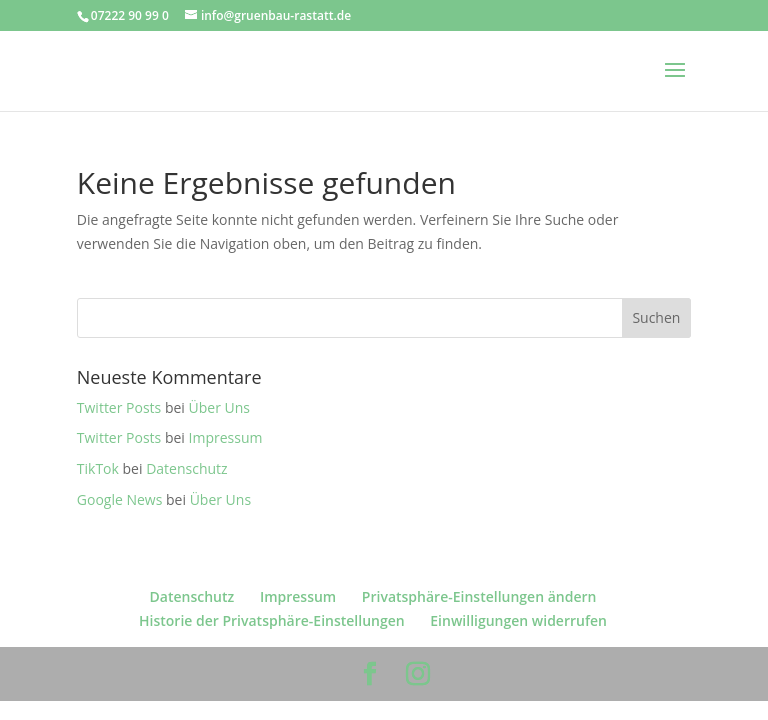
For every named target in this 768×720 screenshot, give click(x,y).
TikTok (98, 468)
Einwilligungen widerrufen (518, 620)
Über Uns (219, 407)
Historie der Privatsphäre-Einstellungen (272, 620)
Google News (120, 499)
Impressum (226, 437)
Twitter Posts (119, 407)
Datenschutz (186, 468)
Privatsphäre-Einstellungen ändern (479, 596)
